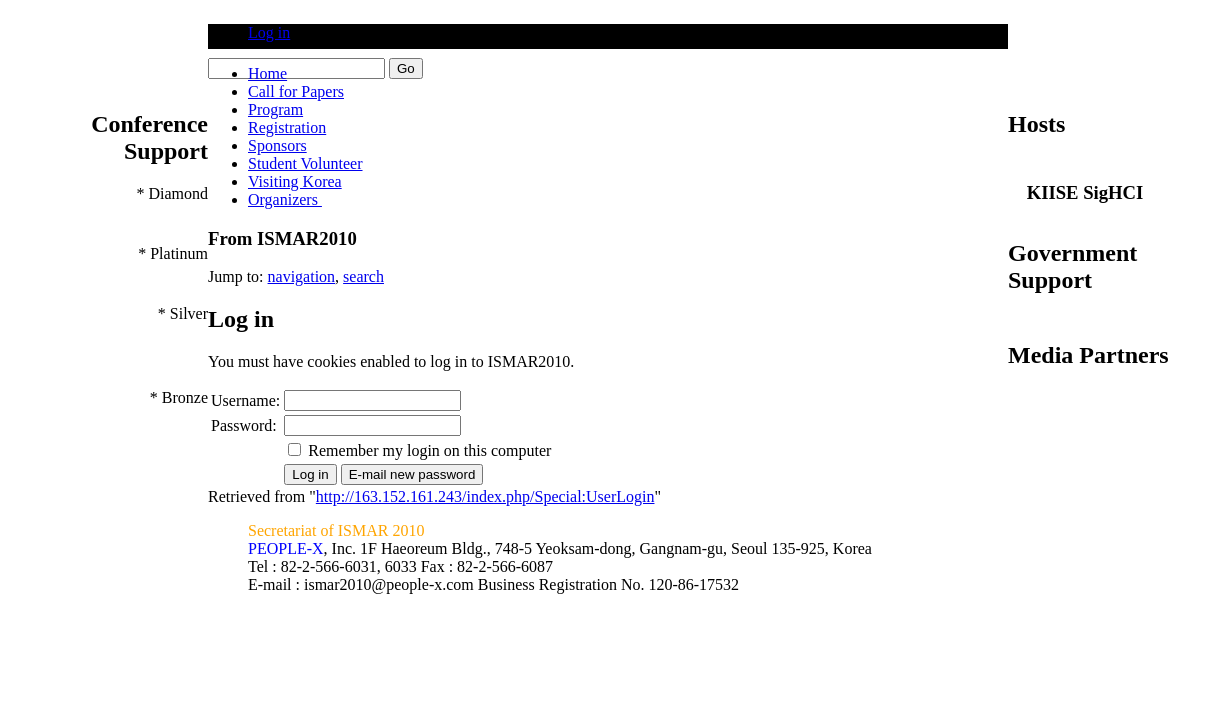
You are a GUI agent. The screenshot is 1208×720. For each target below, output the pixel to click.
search (363, 276)
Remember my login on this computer (429, 450)
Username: (245, 400)
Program (275, 109)
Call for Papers (296, 91)
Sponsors (277, 145)
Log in (269, 32)
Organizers (285, 199)
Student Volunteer (305, 163)
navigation (302, 276)
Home (267, 73)
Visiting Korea (295, 181)
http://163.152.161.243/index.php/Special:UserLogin (485, 496)
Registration (287, 127)
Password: (244, 425)
